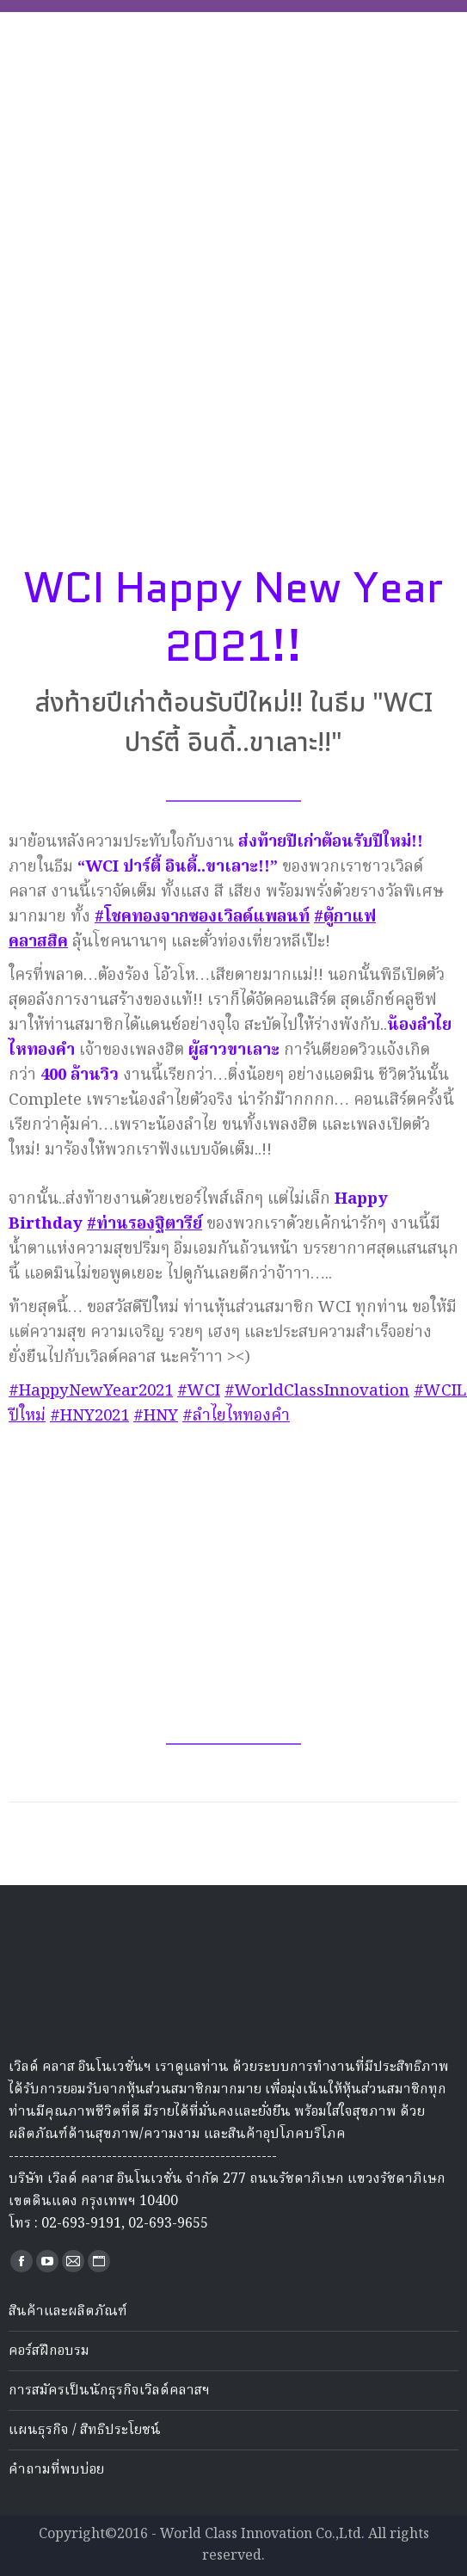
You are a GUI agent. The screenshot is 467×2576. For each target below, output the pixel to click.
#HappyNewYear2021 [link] (91, 1391)
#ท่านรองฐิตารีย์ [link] (144, 1224)
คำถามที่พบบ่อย (56, 2470)
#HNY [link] (155, 1416)
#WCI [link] (198, 1391)
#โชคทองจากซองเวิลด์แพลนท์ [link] (202, 917)
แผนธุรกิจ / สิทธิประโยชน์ (85, 2430)
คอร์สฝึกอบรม (49, 2351)
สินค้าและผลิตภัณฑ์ (68, 2312)
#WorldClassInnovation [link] (316, 1391)
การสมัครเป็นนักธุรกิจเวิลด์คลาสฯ (109, 2391)
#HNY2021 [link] (89, 1416)
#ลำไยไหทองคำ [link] (236, 1416)
